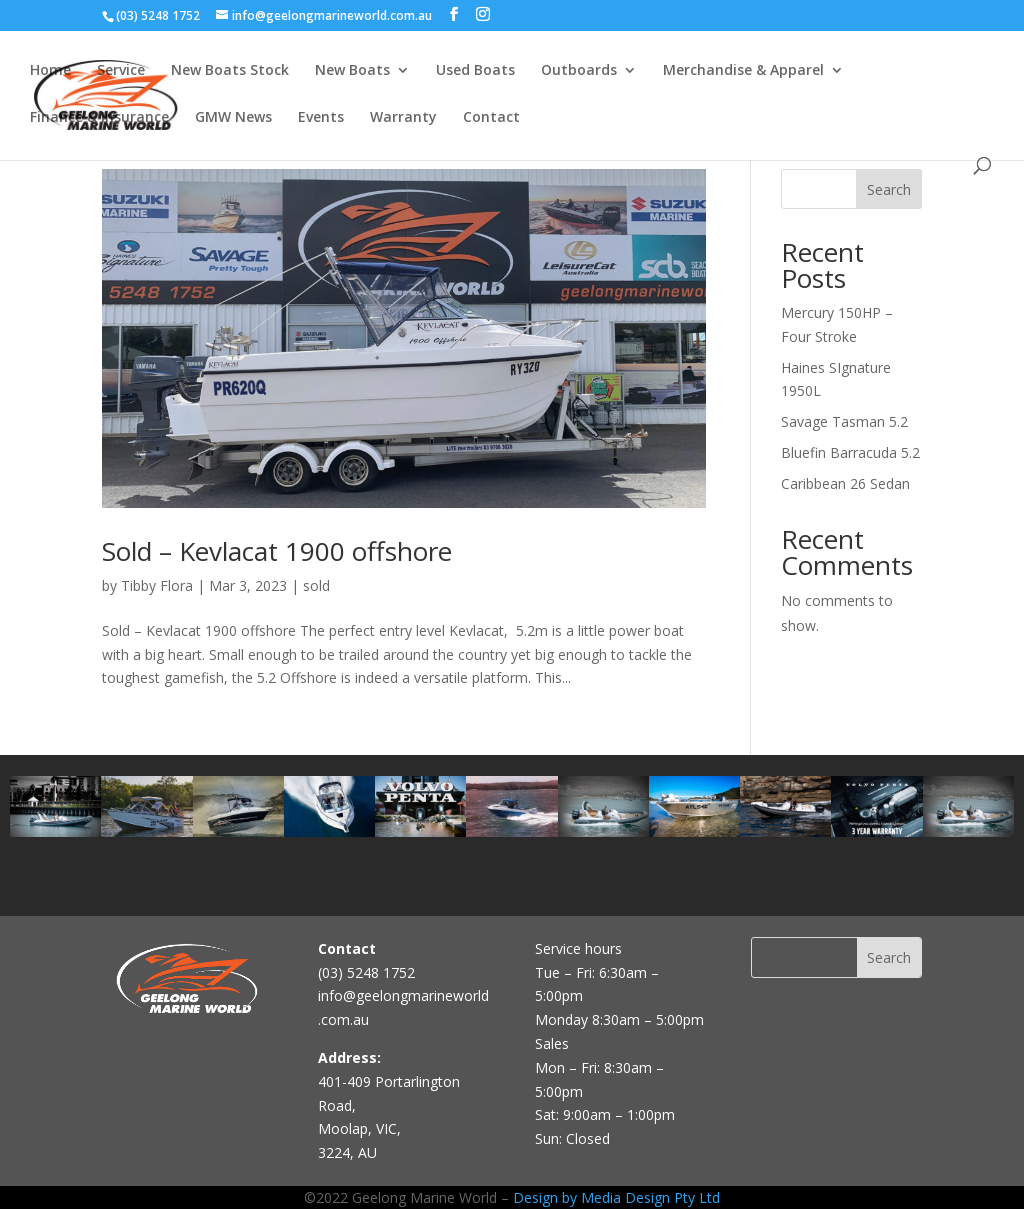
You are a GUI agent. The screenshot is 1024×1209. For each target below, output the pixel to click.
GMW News (233, 118)
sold (316, 585)
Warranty (403, 118)
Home (50, 71)
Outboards (579, 71)
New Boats (352, 71)
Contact (491, 118)
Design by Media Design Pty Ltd (616, 1197)
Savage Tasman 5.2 (844, 421)
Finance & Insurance (99, 118)
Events (321, 118)
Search (889, 189)
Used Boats (475, 71)
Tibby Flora (157, 585)
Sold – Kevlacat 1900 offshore (277, 551)
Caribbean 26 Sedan (845, 483)
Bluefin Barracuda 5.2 (850, 452)
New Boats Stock (230, 71)
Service (121, 71)
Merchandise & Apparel (743, 71)
